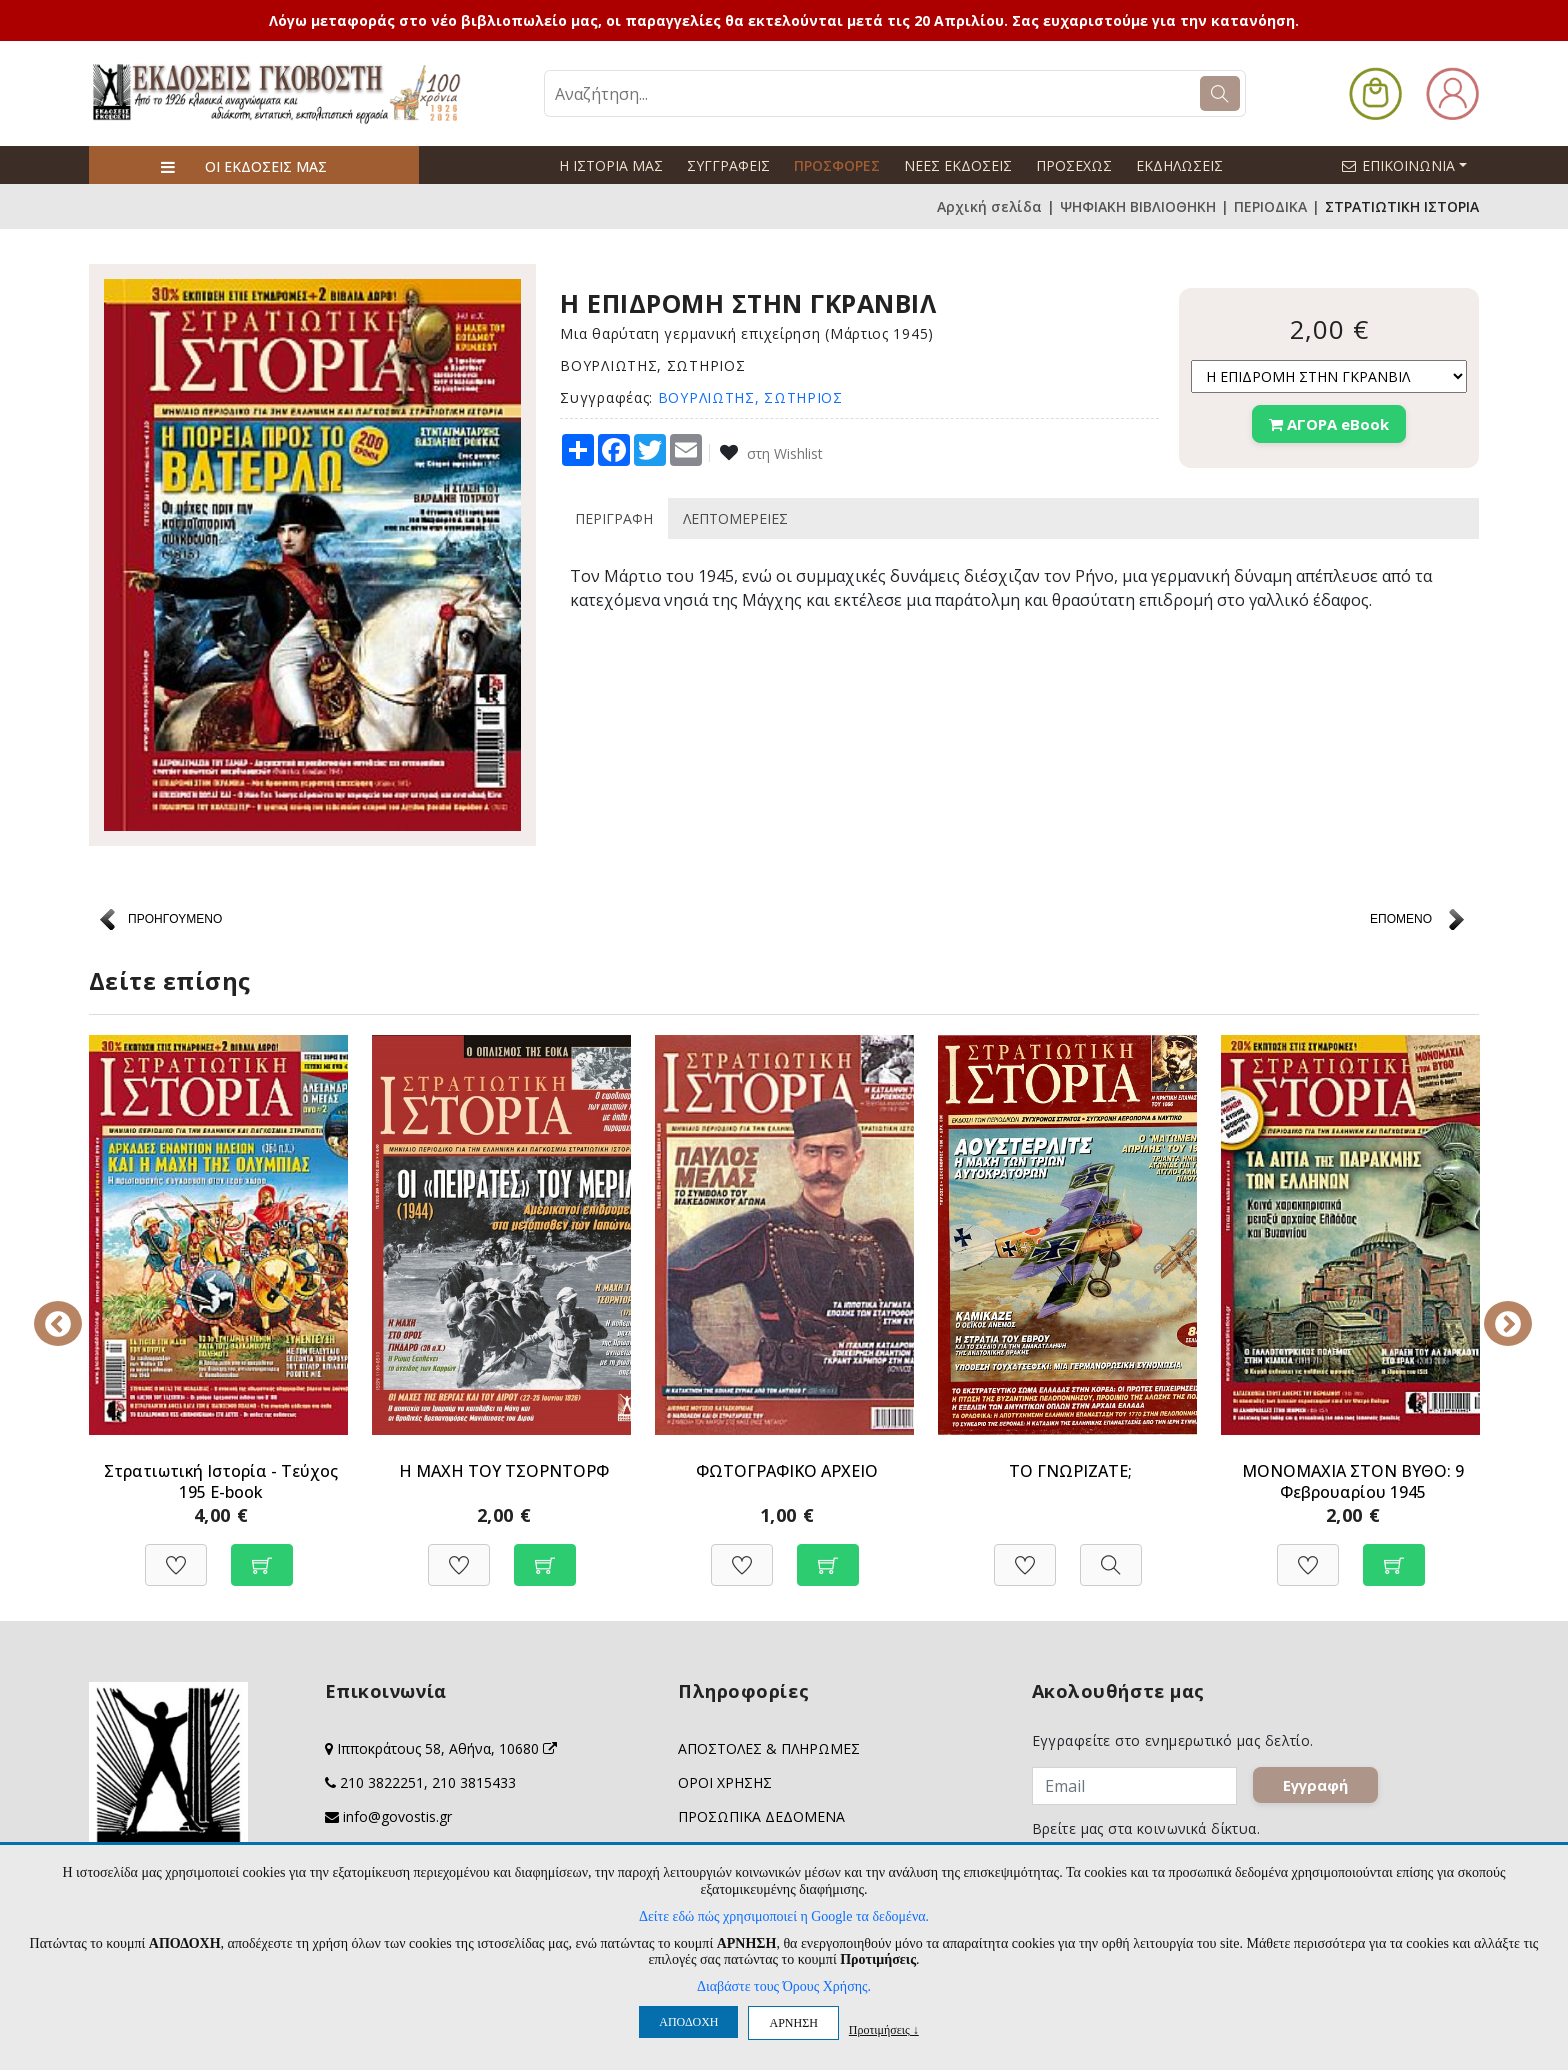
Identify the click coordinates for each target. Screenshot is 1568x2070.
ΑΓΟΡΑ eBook (1329, 424)
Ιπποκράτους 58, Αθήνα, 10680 (447, 1748)
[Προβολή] (1111, 1554)
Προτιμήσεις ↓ (884, 2029)
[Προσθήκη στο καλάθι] (262, 1554)
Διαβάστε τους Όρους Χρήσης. (784, 1986)
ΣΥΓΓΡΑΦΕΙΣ (728, 165)
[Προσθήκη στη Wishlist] (176, 1554)
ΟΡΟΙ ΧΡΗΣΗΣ (725, 1782)
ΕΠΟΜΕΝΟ (1401, 919)
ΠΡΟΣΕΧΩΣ (1074, 165)
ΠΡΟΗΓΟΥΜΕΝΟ (175, 919)
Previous (74, 1310)
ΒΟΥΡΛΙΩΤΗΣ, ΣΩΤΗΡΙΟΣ (750, 397)
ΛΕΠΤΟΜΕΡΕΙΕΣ (735, 518)
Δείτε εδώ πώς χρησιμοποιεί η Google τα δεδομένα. (784, 1916)
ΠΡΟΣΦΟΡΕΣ (837, 165)
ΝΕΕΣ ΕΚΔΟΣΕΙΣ (958, 165)
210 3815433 (474, 1782)
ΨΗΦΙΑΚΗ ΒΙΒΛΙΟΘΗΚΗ (1138, 206)
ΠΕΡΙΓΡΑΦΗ (614, 518)
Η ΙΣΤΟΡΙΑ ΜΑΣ (611, 165)
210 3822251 (382, 1782)
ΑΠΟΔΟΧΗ (688, 2022)
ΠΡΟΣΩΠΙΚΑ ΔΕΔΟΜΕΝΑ (761, 1816)
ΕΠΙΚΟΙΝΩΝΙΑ (1413, 165)
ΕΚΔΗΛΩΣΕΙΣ (1179, 165)
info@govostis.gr (397, 1816)
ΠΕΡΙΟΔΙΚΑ (1270, 206)
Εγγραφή (1316, 1786)
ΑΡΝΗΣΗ (793, 2023)
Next (1494, 1310)
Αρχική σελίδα (989, 206)
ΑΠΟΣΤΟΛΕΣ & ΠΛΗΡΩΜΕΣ (769, 1748)
